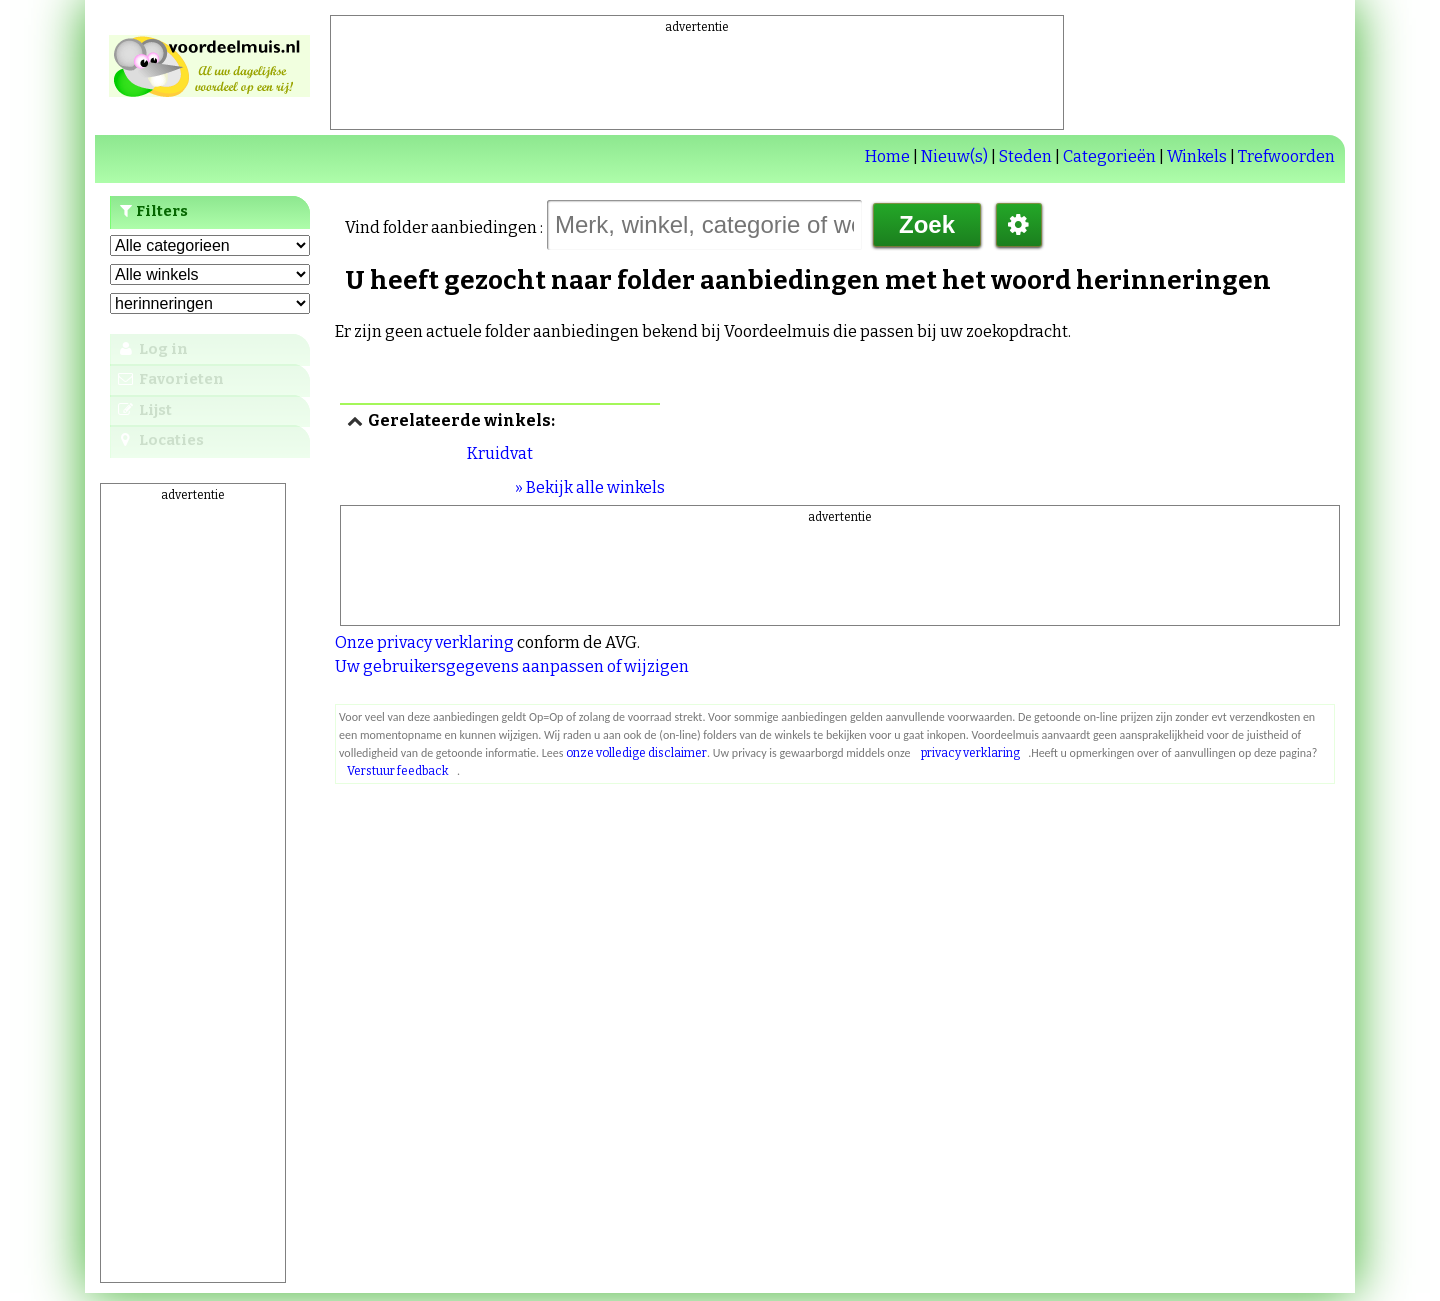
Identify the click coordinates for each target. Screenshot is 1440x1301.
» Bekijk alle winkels (590, 487)
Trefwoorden (1286, 156)
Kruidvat (500, 453)
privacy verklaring (970, 753)
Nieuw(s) (954, 156)
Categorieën (1109, 156)
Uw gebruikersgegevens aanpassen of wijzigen (512, 666)
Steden (1025, 156)
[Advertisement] (697, 81)
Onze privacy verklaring (424, 642)
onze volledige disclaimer (636, 753)
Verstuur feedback (398, 771)
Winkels (1197, 156)
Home (887, 156)
